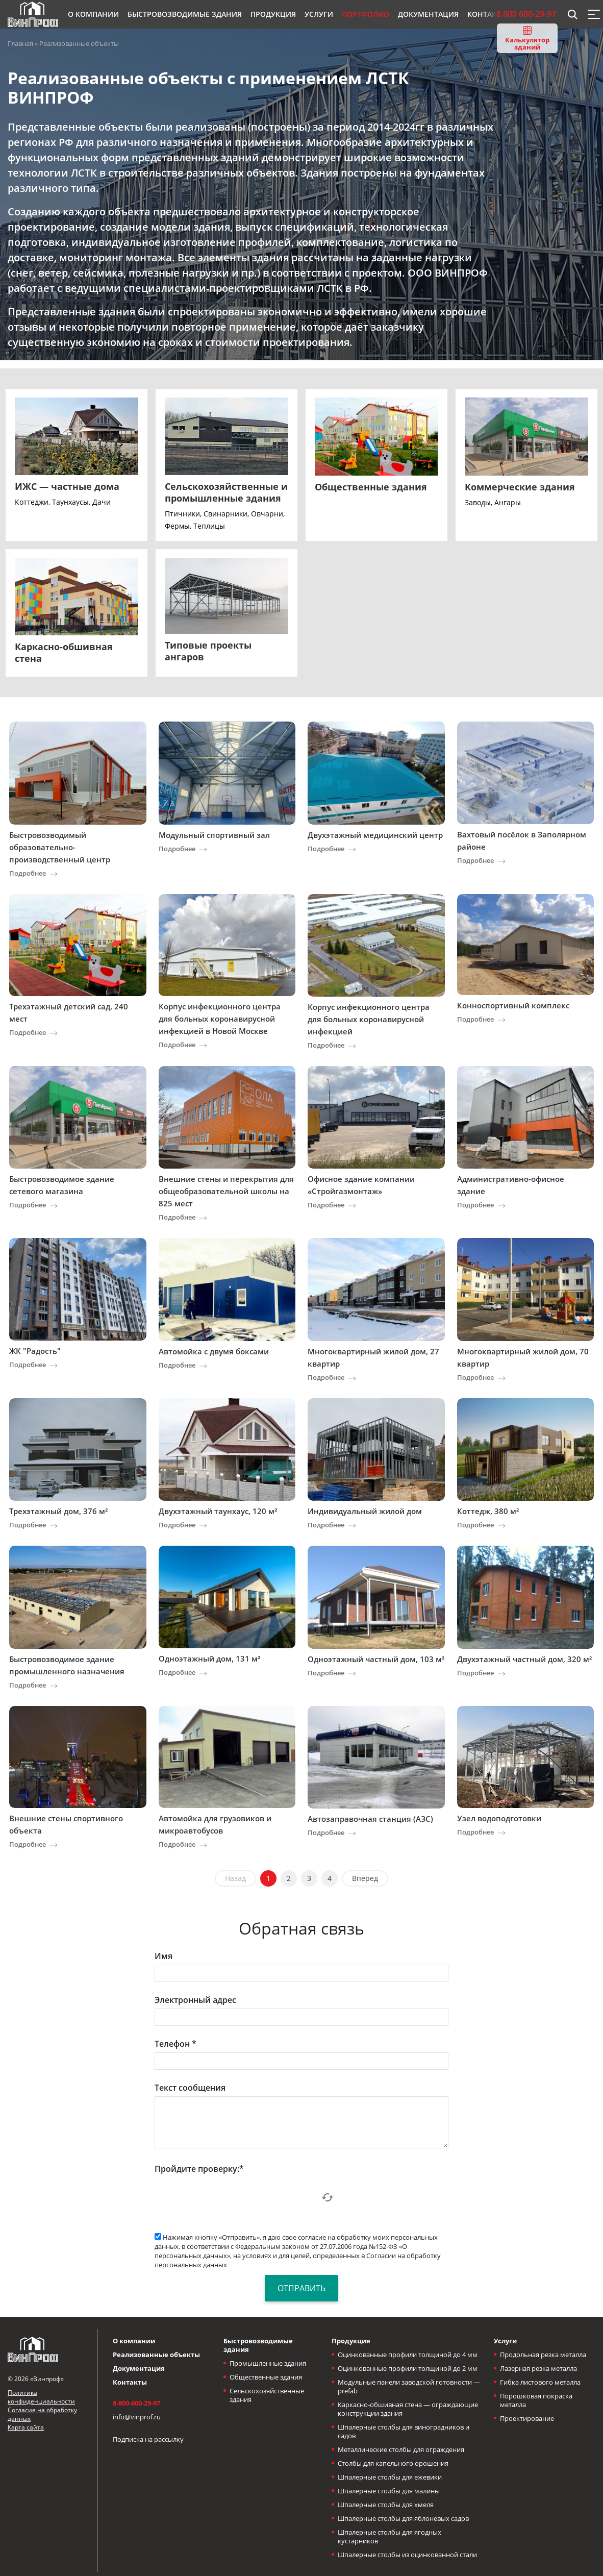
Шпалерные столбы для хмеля (386, 2504)
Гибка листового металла (540, 2382)
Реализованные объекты (156, 2354)
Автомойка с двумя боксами (214, 1351)
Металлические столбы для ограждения (401, 2449)
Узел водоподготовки (499, 1818)
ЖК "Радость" (35, 1351)
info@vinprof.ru (137, 2416)
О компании (134, 2340)
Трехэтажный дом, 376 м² (58, 1511)
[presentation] (232, 2197)
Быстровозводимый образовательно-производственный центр (59, 847)
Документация (139, 2368)
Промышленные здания (268, 2363)
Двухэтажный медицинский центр (375, 835)
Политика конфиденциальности (41, 2397)
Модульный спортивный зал (214, 835)
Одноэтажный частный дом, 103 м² (376, 1659)
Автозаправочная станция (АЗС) (370, 1819)
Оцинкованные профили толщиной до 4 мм (408, 2354)
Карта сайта (26, 2427)
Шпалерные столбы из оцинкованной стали (407, 2554)
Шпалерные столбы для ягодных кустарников (389, 2536)
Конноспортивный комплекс (513, 1005)
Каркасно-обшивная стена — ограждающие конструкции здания (408, 2409)
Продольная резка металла (543, 2354)
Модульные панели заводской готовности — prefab (409, 2386)
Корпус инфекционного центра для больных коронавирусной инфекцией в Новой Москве (220, 1018)
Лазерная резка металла (538, 2368)
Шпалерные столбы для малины (389, 2490)
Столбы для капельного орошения (393, 2463)
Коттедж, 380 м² (488, 1511)
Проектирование (527, 2418)
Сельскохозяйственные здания (267, 2395)
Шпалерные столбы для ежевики (390, 2477)
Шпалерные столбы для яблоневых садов (403, 2518)
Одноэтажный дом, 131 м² (209, 1658)
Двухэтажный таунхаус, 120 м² (218, 1511)
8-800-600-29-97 (136, 2403)
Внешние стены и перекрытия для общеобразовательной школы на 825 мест (226, 1191)
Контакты (130, 2382)
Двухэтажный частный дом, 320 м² (524, 1659)
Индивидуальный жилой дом (365, 1511)
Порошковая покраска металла (536, 2400)
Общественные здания (266, 2377)
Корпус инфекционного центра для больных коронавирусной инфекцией (369, 1019)
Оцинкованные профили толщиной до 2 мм (408, 2368)
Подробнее (27, 873)
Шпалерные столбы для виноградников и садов (403, 2431)
